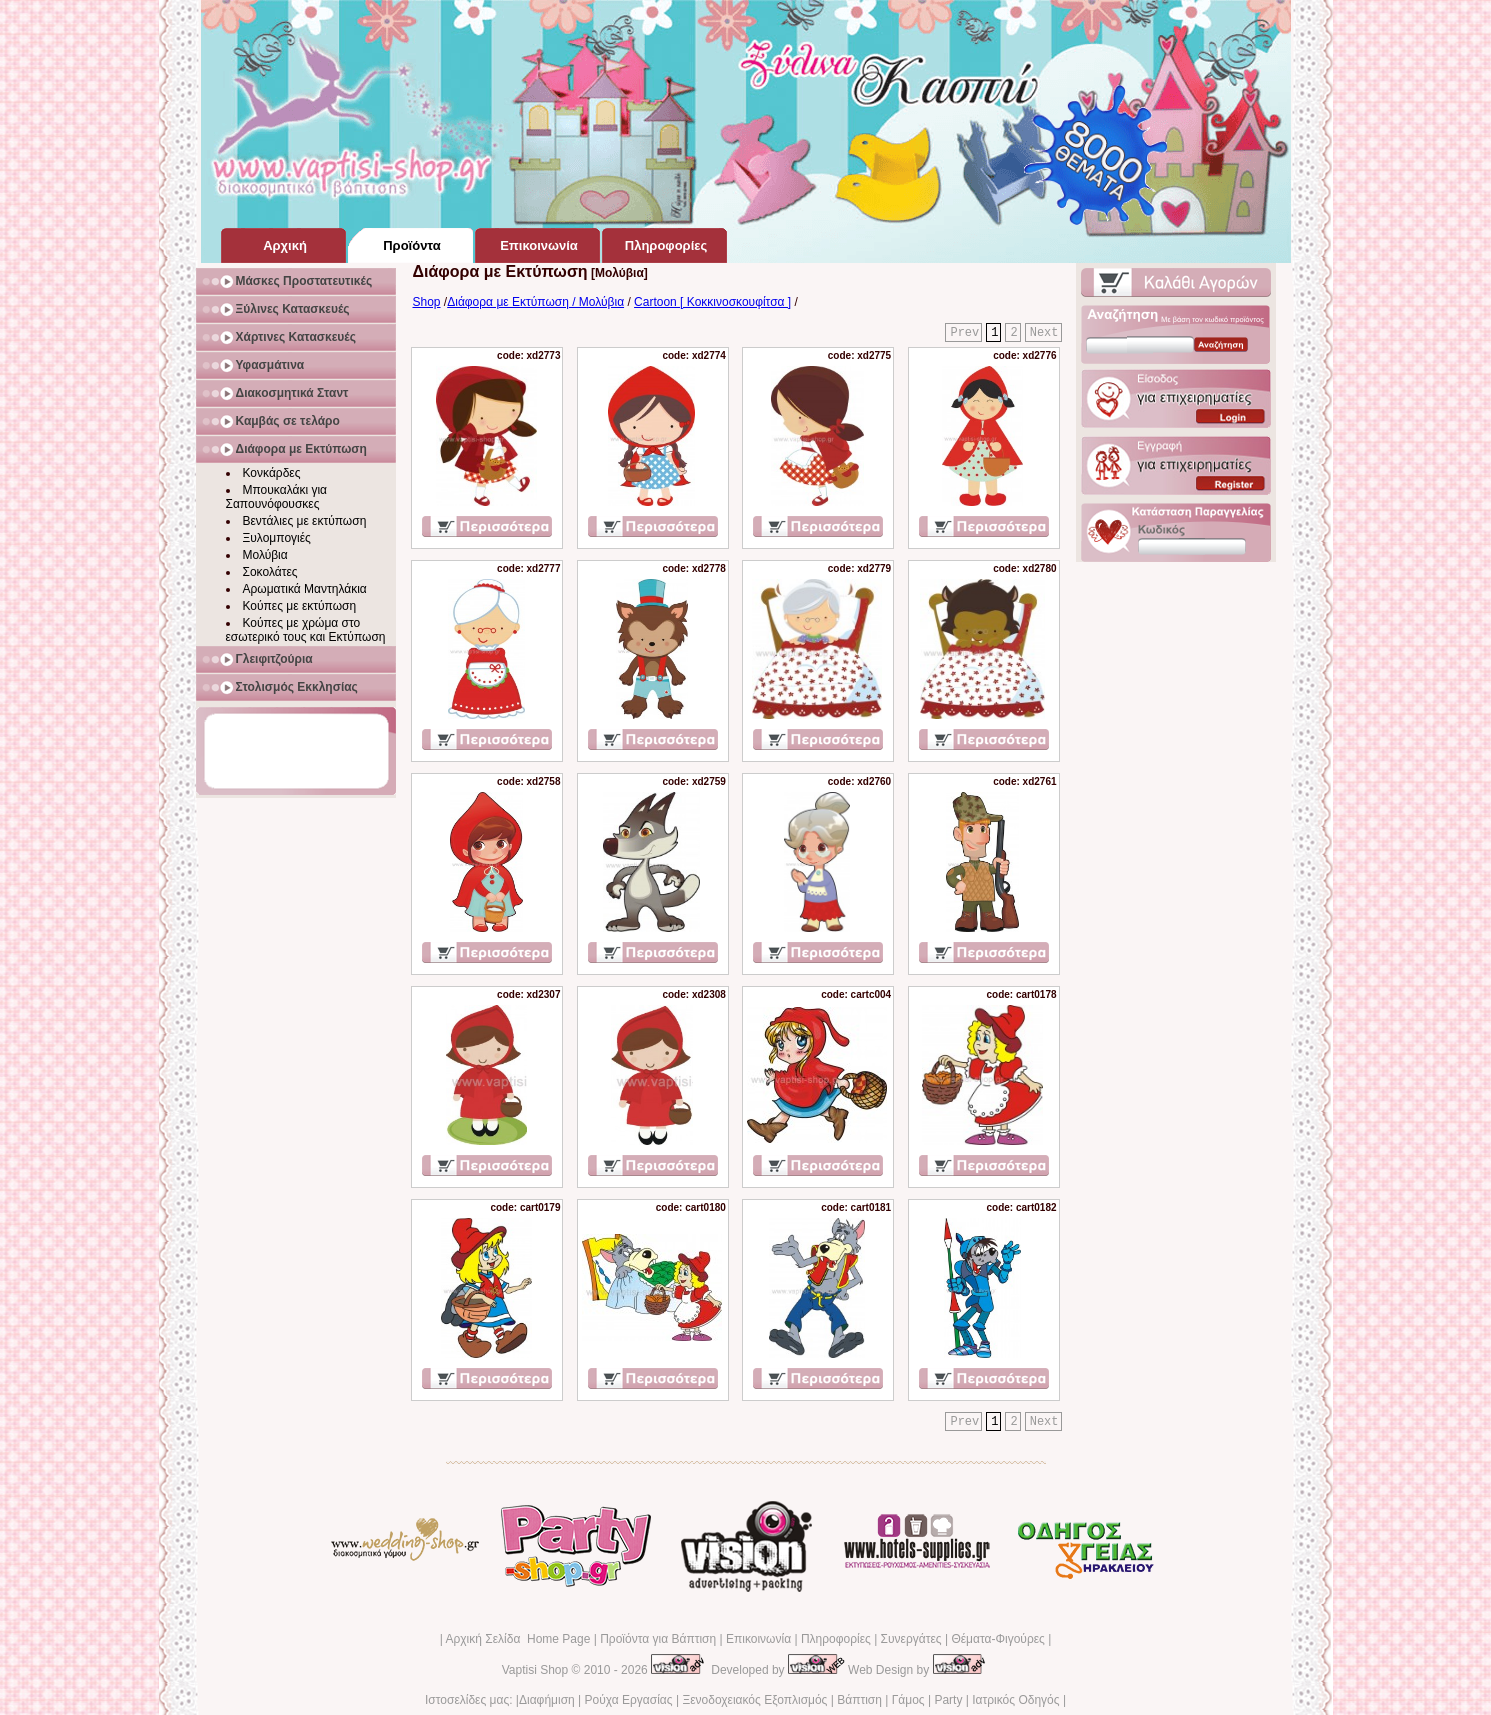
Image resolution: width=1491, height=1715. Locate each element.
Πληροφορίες (836, 1639)
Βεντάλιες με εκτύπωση (305, 521)
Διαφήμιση (547, 1700)
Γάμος (908, 1700)
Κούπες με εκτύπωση (300, 606)
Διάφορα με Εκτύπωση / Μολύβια (535, 302)
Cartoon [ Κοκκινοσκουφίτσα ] (712, 302)
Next (1044, 333)
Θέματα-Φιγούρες (997, 1639)
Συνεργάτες (911, 1639)
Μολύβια (265, 555)
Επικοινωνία (758, 1639)
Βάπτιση (859, 1700)
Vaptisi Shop (535, 1670)
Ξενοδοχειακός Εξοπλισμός (754, 1700)
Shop (427, 302)
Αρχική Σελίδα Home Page (517, 1639)
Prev (964, 333)
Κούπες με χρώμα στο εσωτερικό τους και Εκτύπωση (306, 630)
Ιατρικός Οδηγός (1015, 1700)
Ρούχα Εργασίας (629, 1700)
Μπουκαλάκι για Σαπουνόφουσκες (277, 497)
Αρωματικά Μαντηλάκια (305, 589)
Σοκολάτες (270, 572)
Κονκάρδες (272, 473)
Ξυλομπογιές (277, 538)
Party (948, 1700)
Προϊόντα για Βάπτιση (658, 1639)
